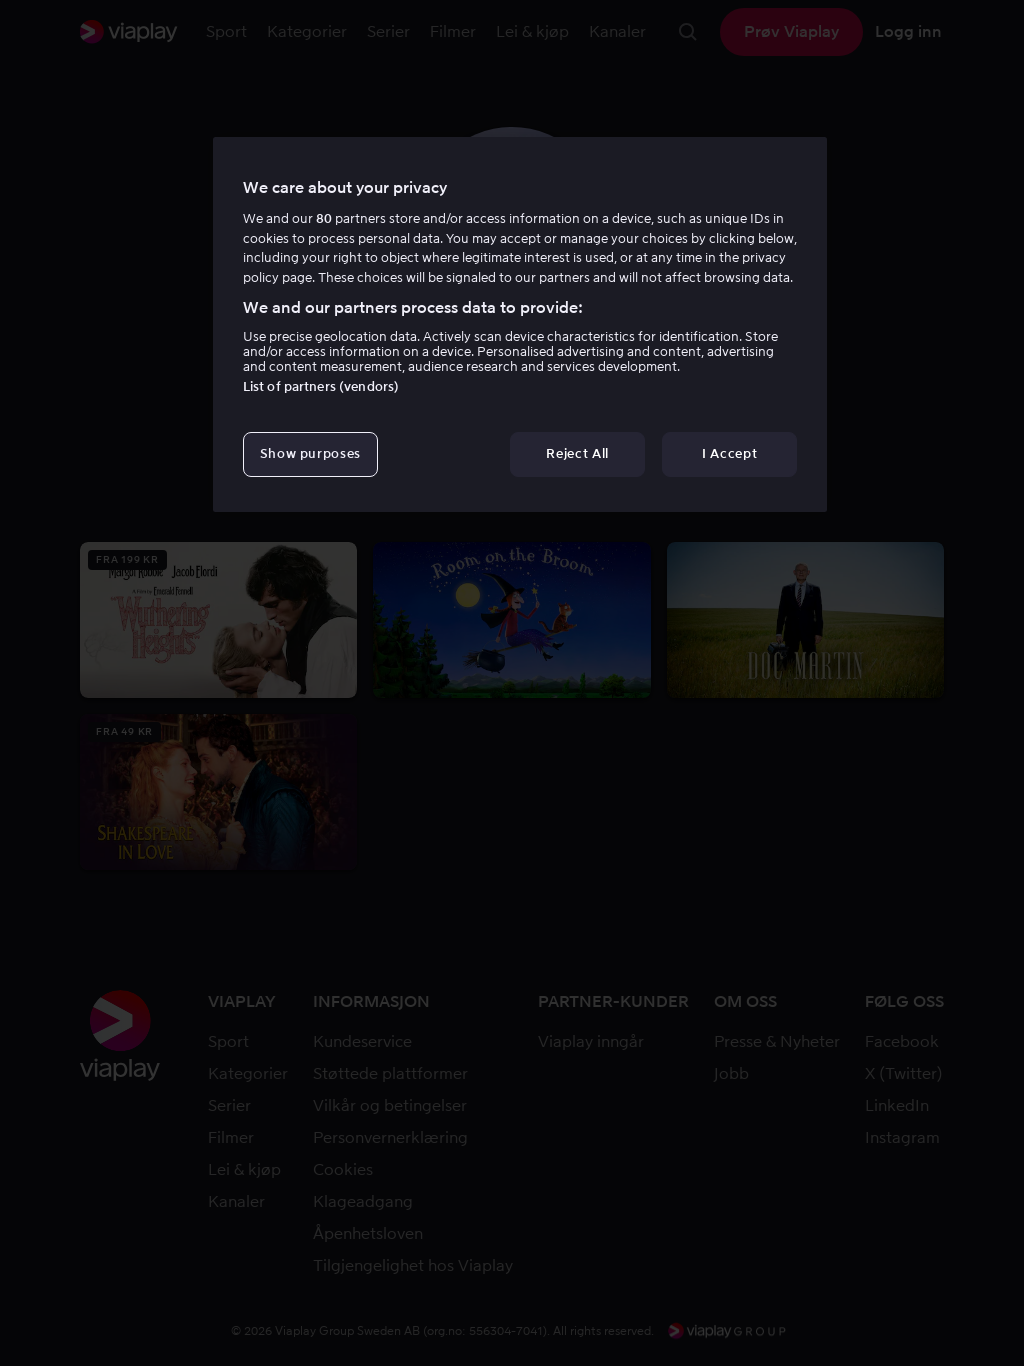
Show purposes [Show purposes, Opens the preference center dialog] (310, 453)
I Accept (729, 453)
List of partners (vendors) (321, 386)
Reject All (577, 453)
